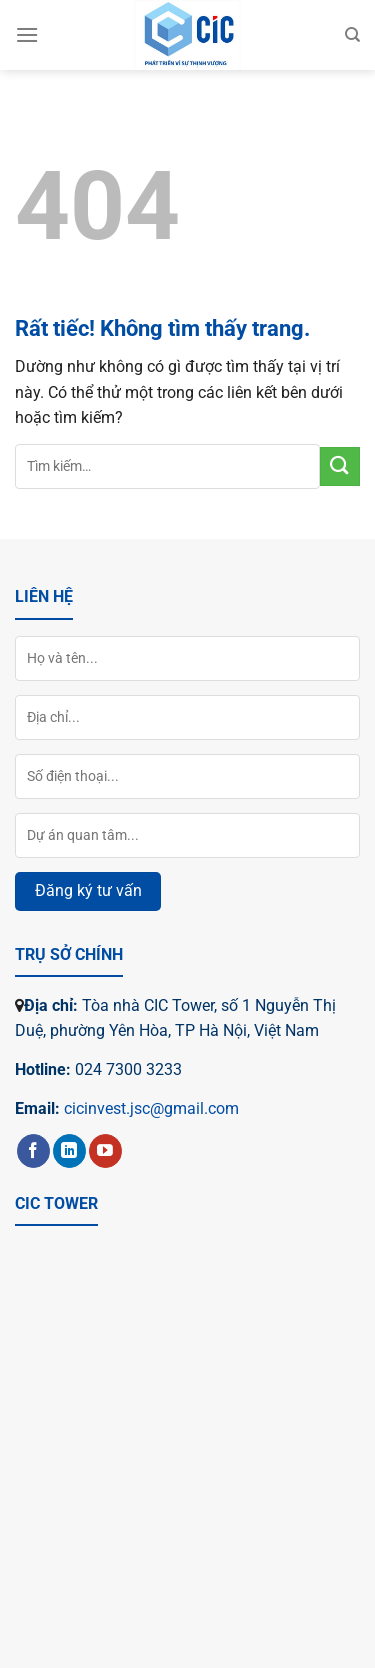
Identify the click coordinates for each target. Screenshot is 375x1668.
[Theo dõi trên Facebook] (33, 1151)
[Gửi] (340, 466)
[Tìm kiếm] (352, 35)
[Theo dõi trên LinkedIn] (69, 1151)
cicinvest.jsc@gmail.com (151, 1108)
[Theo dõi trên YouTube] (105, 1151)
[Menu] (27, 34)
